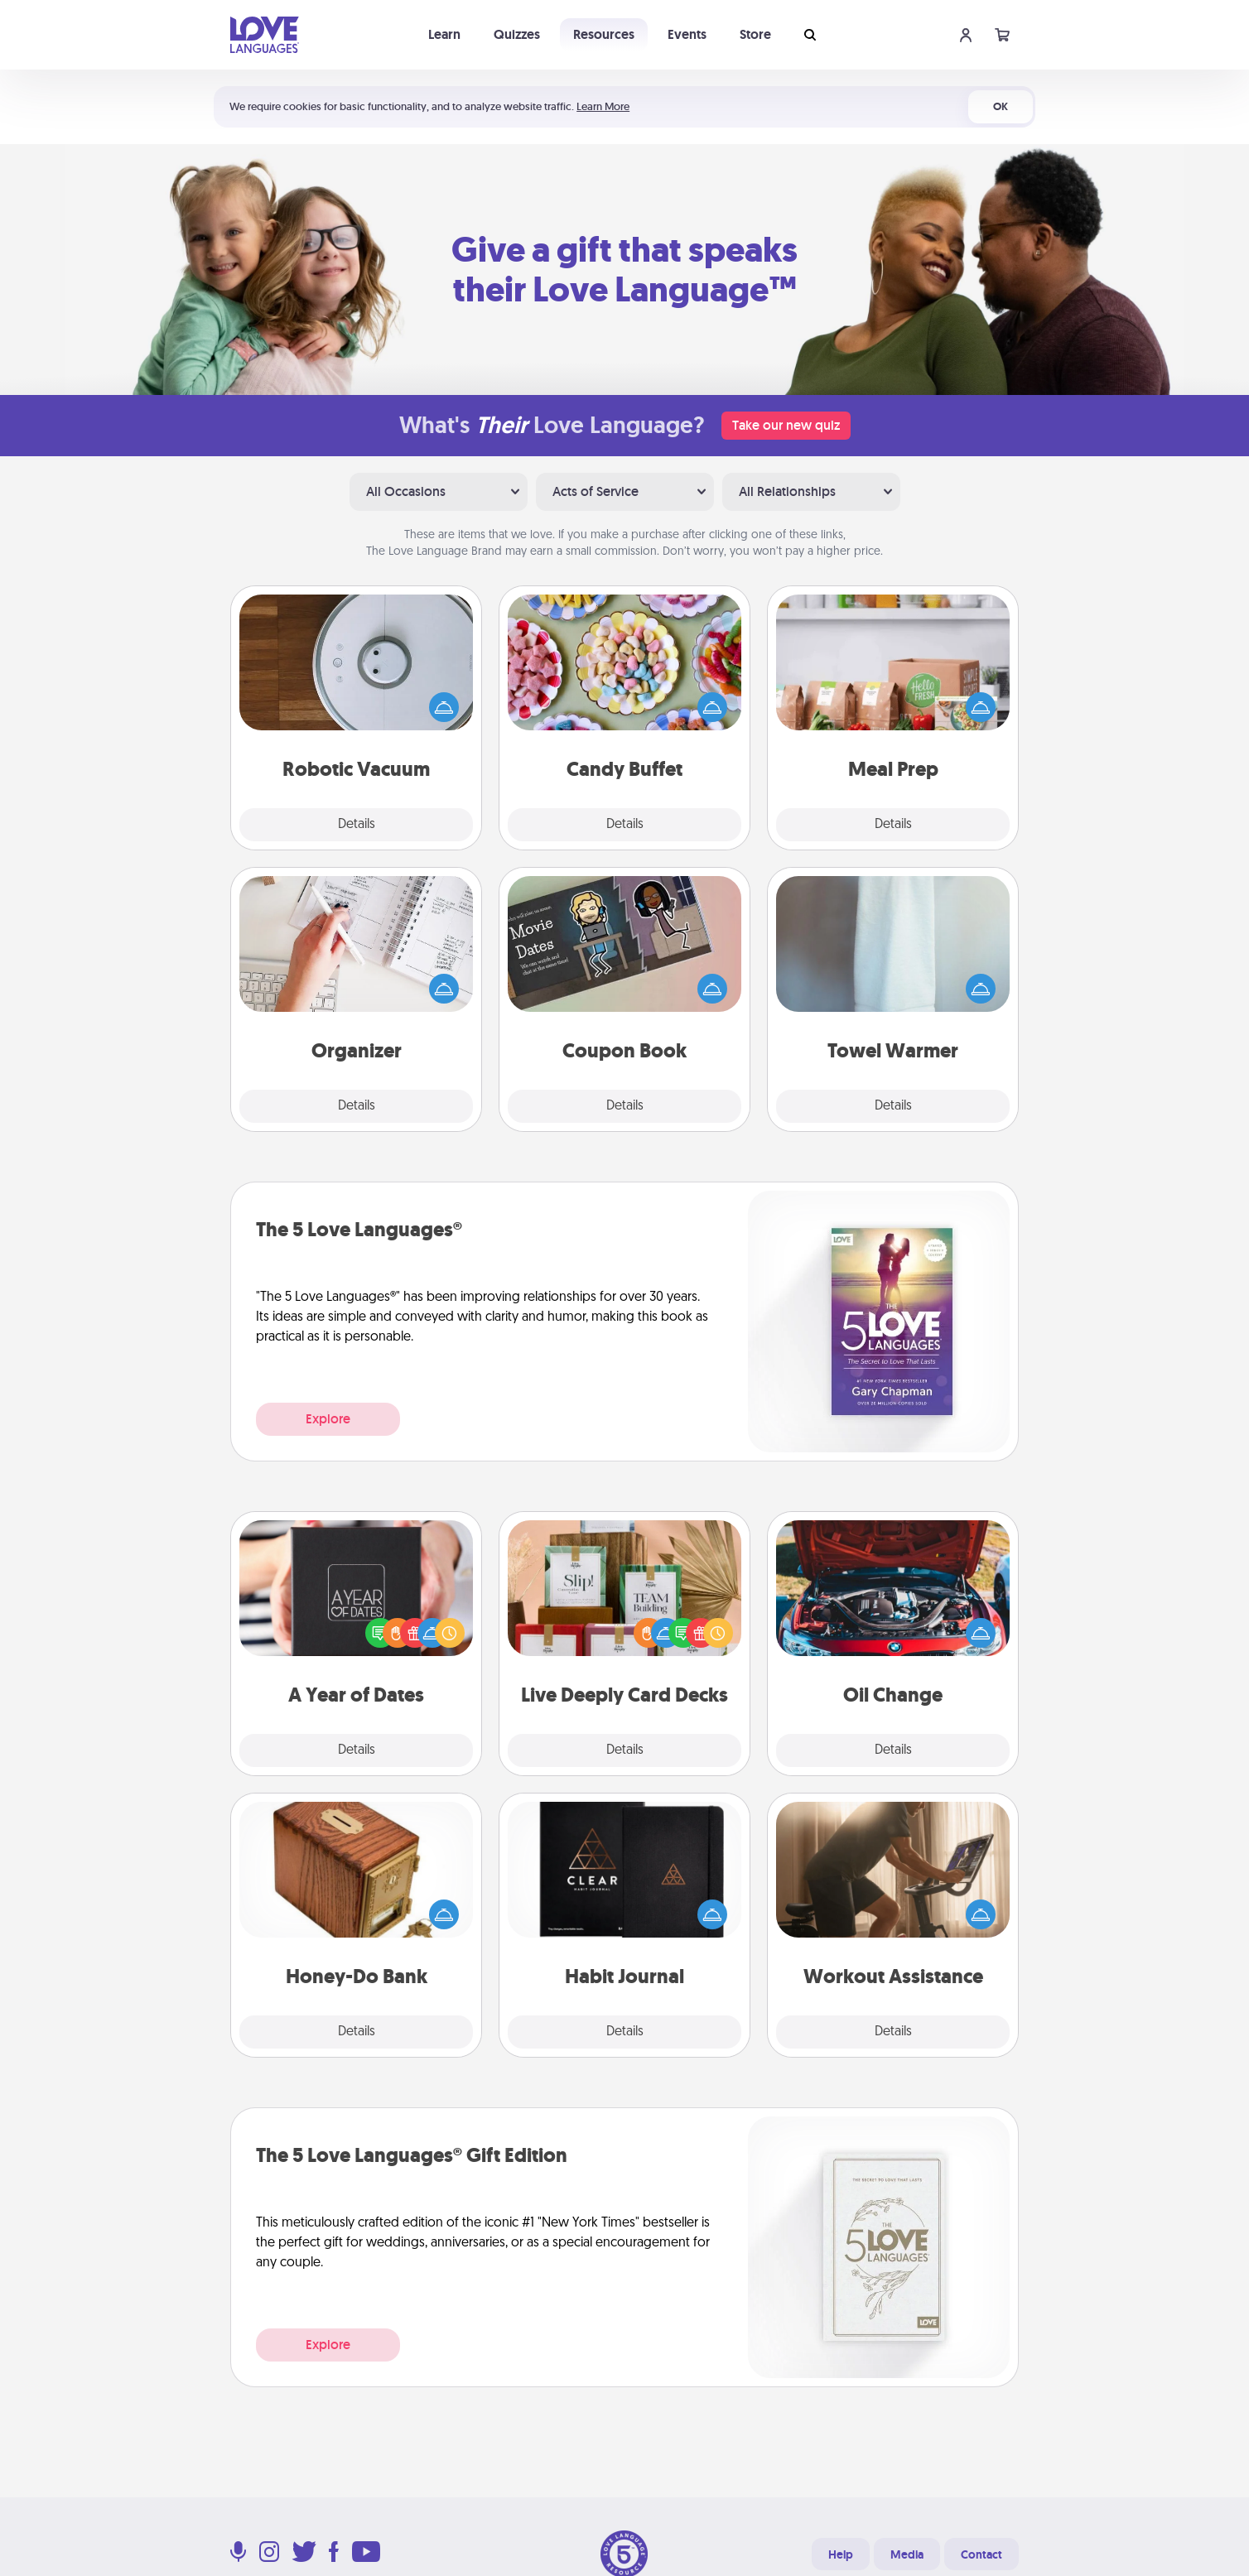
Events (687, 34)
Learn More (602, 106)
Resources (603, 34)
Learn (444, 34)
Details (356, 824)
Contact (981, 2554)
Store (755, 34)
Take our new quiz (786, 425)
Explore (328, 1419)
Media (906, 2554)
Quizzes (517, 34)
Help (840, 2554)
